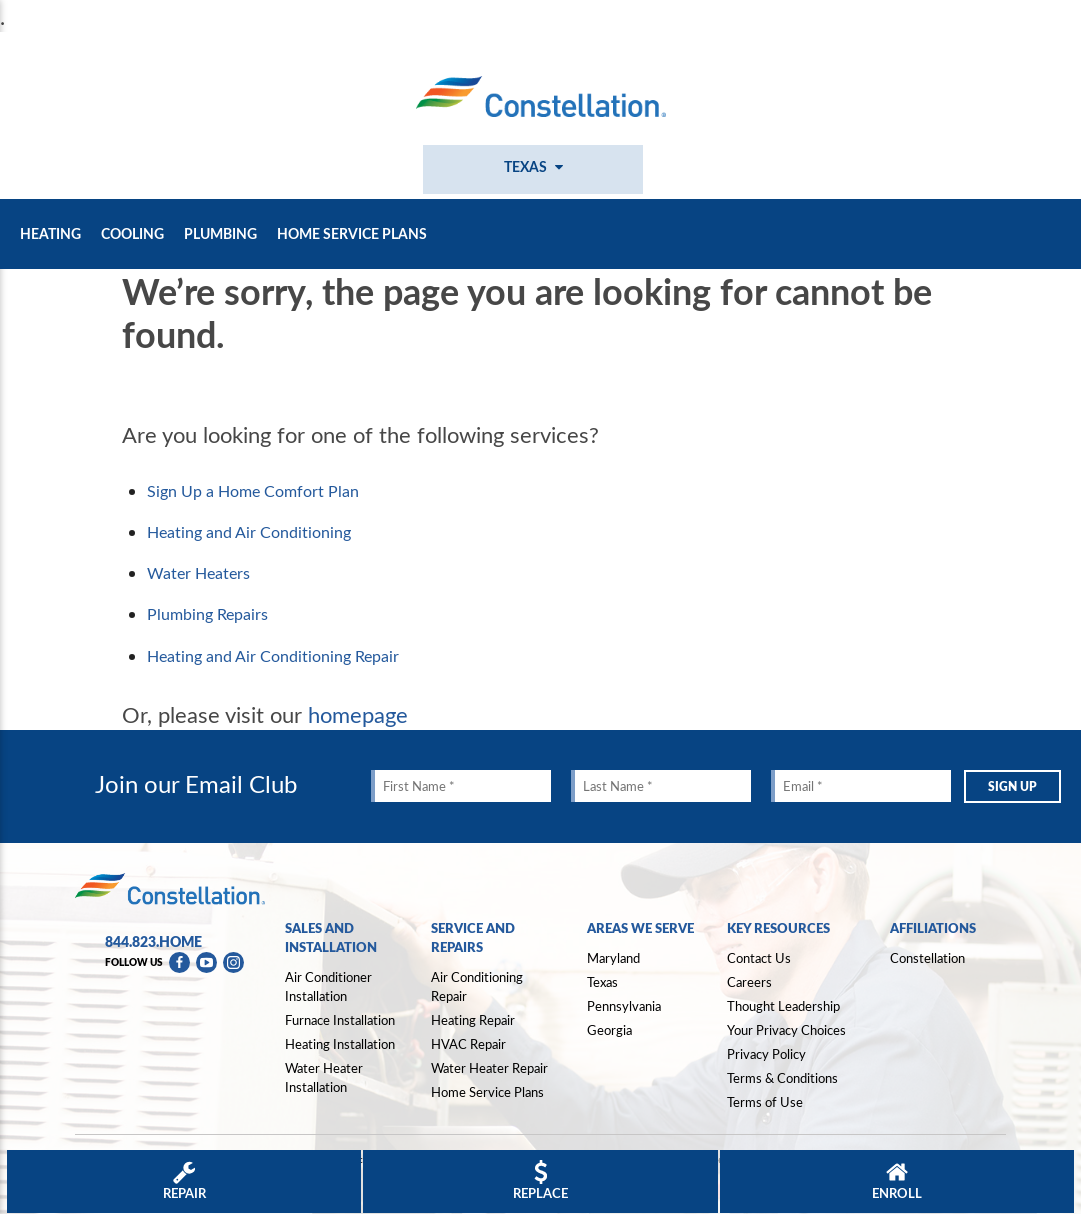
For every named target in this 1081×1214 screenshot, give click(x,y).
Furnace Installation (340, 1020)
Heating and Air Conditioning (249, 532)
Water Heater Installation (324, 1077)
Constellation (927, 958)
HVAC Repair (468, 1044)
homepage (358, 714)
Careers (749, 982)
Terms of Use (765, 1102)
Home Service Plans (352, 233)
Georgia (609, 1030)
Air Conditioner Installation (328, 986)
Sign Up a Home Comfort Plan (253, 491)
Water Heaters (198, 573)
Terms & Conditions (782, 1078)
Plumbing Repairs (207, 614)
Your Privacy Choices (786, 1031)
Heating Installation (340, 1044)
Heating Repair (473, 1020)
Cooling (132, 233)
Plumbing (220, 233)
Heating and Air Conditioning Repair (273, 656)
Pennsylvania (624, 1006)
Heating (50, 233)
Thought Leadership (783, 1006)
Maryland (613, 958)
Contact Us (759, 958)
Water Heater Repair (489, 1068)
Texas (602, 982)
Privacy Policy (766, 1054)
